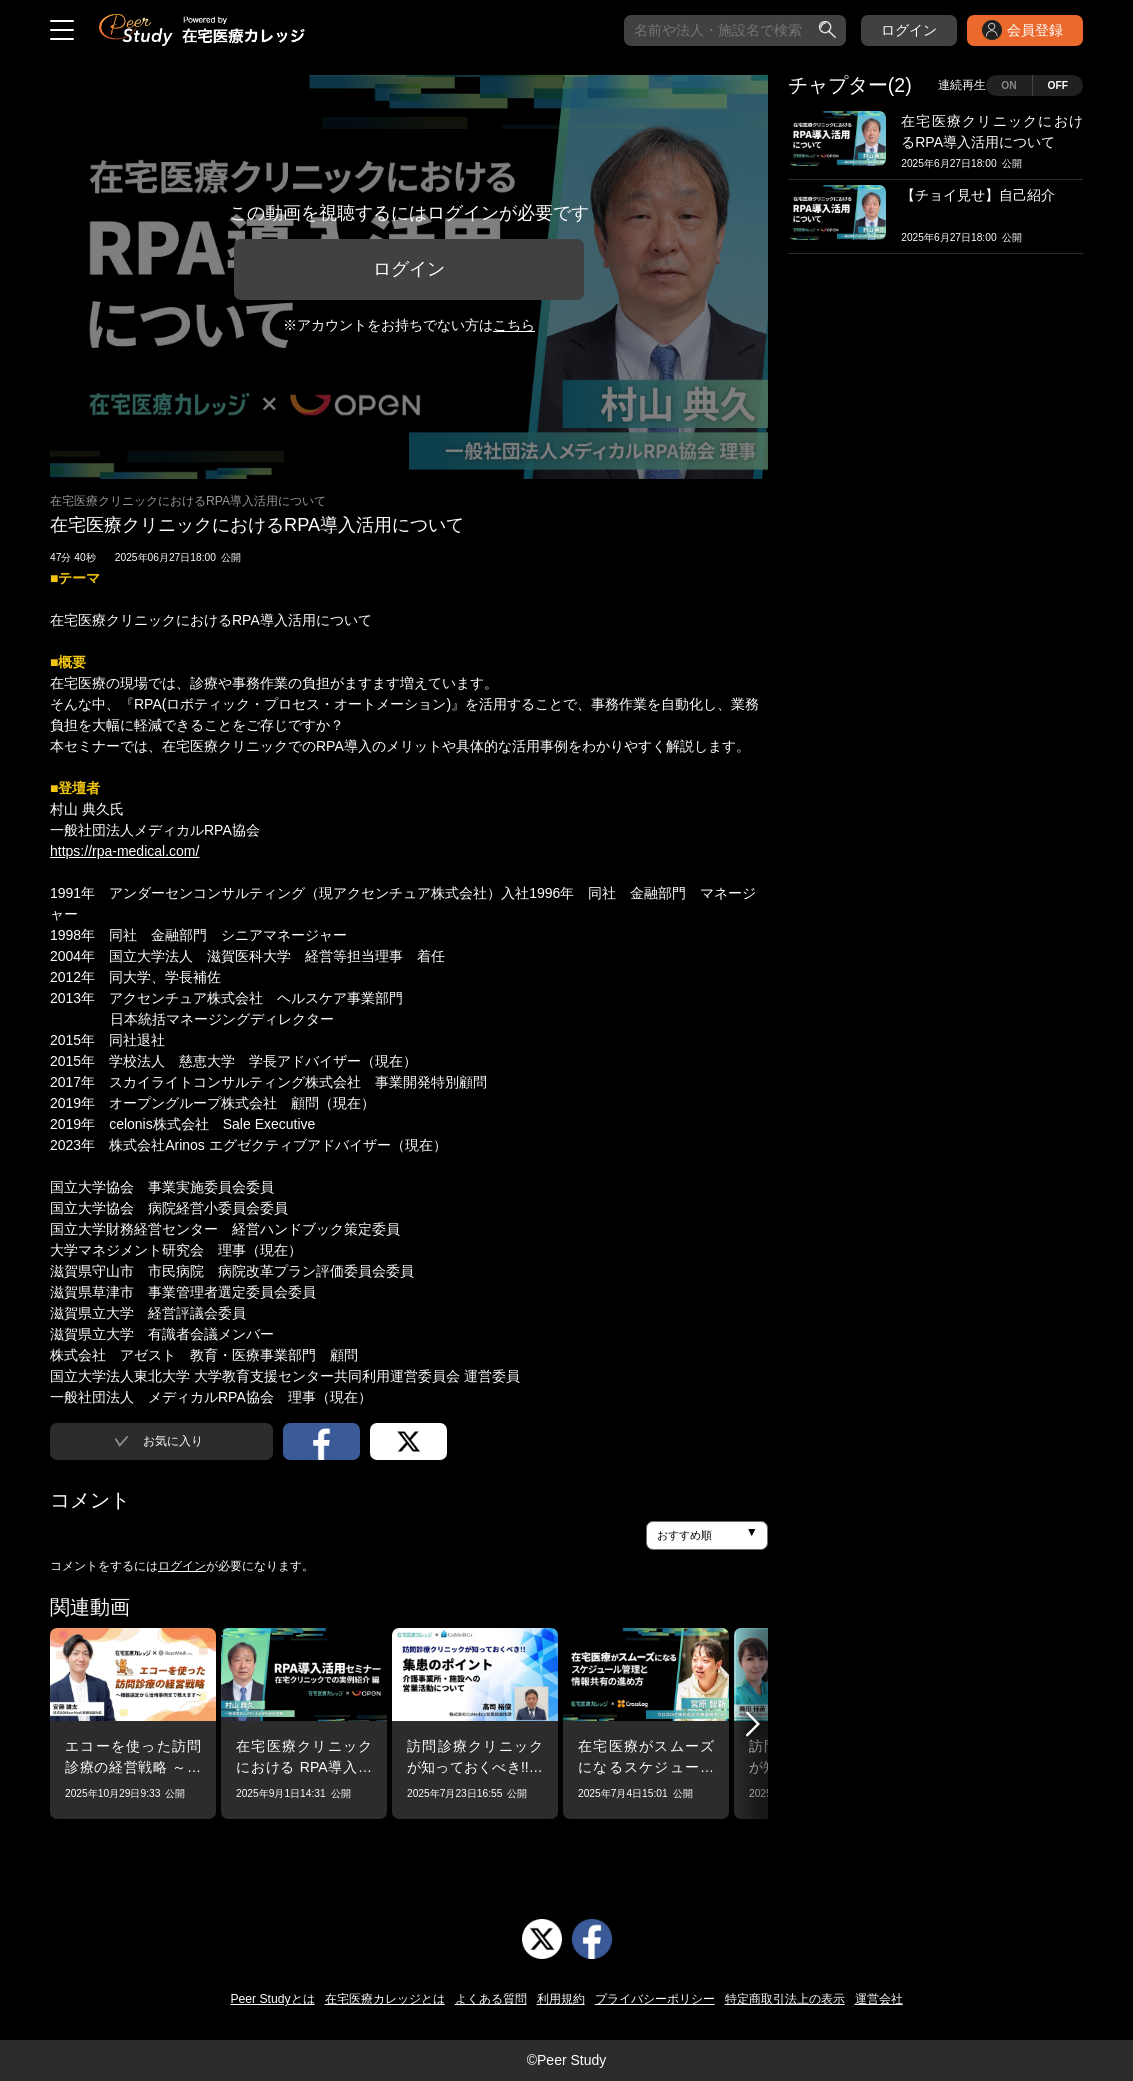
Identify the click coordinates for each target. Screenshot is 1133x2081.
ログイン (909, 30)
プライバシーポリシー (655, 1999)
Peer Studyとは (272, 1999)
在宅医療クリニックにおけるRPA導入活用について (188, 501)
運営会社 (879, 1999)
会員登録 (1035, 30)
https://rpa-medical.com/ (124, 851)
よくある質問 (491, 1999)
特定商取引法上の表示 (785, 1999)
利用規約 (561, 1999)
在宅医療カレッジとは (385, 1999)
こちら (514, 325)
